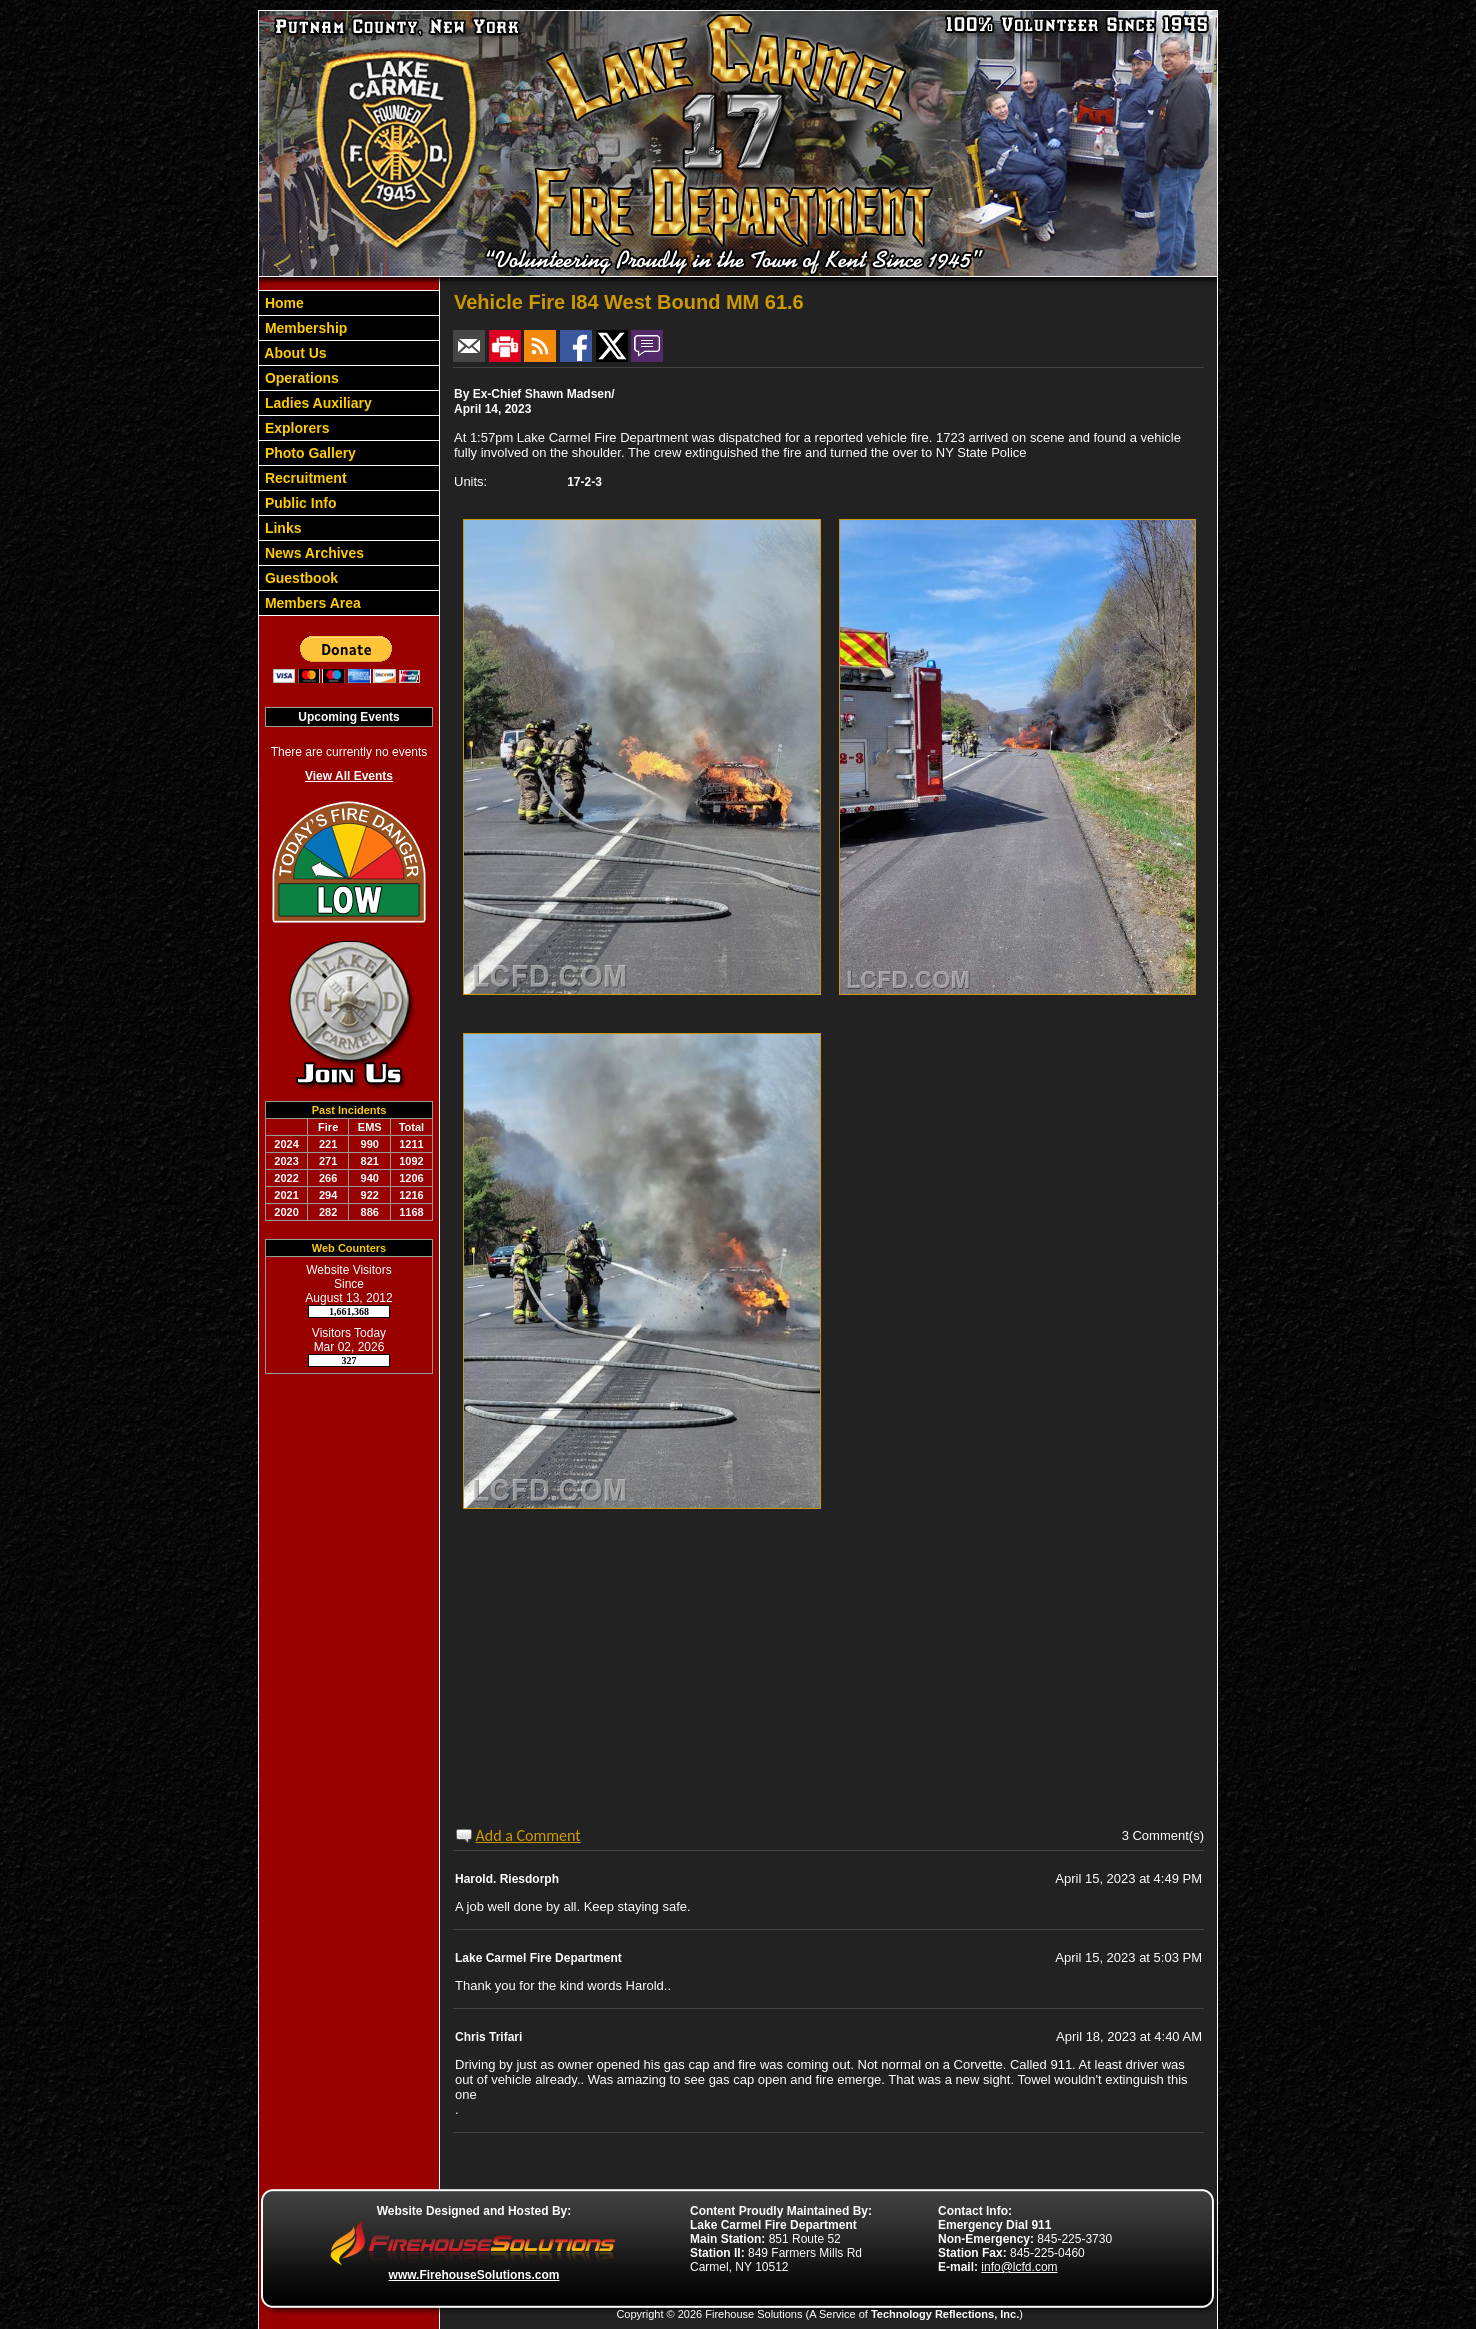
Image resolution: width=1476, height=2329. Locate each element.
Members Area (311, 603)
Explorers (295, 428)
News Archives (312, 553)
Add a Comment (528, 1835)
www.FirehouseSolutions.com (474, 2275)
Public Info (298, 503)
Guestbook (299, 578)
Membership (304, 328)
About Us (294, 353)
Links (281, 528)
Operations (300, 378)
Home (282, 303)
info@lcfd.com (1019, 2267)
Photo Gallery (308, 453)
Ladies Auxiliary (316, 403)
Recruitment (304, 478)
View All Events (349, 776)
